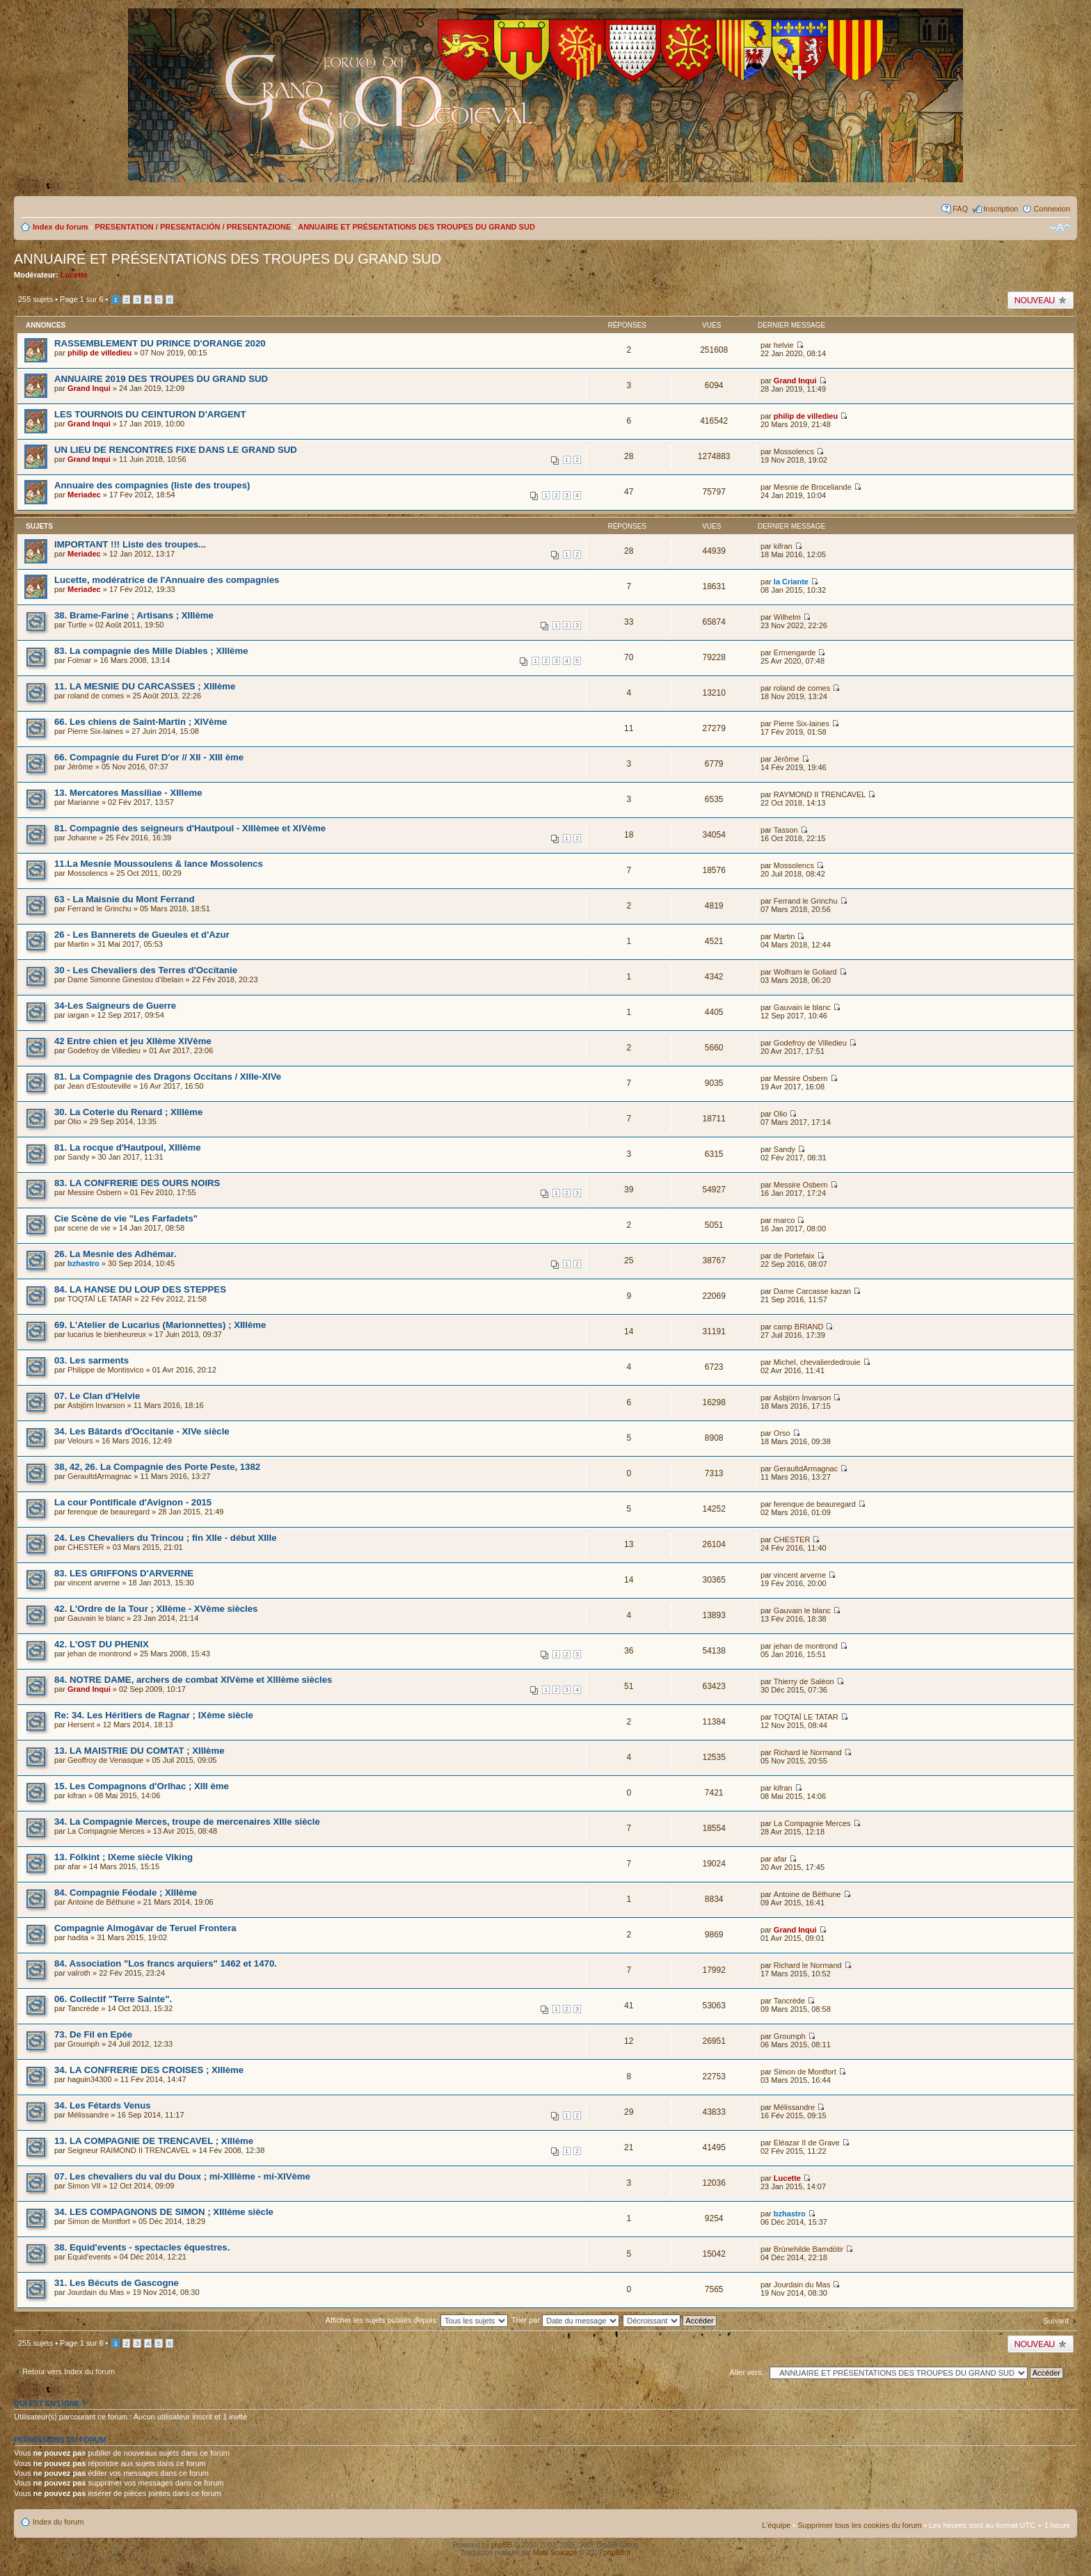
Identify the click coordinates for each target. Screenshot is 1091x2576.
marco (784, 1220)
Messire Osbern (801, 1078)
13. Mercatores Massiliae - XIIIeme (128, 792)
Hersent (81, 1724)
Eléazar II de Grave (807, 2142)
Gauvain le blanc (802, 1007)
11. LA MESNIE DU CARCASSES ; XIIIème (144, 686)
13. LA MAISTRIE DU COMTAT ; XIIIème (139, 1750)
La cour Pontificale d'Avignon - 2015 (133, 1502)
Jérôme (80, 766)
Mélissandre (88, 2115)
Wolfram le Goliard (805, 972)
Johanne (82, 837)
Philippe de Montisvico (105, 1370)
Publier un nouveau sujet (1041, 300)
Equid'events (89, 2257)
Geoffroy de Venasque (105, 1760)
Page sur (81, 299)
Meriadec (84, 494)
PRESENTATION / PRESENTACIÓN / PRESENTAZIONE (193, 227)
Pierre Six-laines (95, 731)
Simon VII (84, 2186)
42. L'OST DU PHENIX (101, 1644)
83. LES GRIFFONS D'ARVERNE (123, 1573)
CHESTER (85, 1547)
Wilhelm (787, 617)
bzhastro (83, 1263)
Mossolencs (794, 451)
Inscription (1000, 209)
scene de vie (89, 1228)
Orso (782, 1433)
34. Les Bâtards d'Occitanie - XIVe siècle (142, 1431)
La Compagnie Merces (106, 1831)
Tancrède (83, 2008)
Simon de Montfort (805, 2071)
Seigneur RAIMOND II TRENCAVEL (128, 2150)
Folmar (79, 660)
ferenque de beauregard (108, 1511)
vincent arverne (93, 1582)
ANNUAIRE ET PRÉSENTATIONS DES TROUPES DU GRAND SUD (416, 227)
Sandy (78, 1157)
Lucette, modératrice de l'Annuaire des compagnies (166, 580)
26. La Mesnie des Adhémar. (115, 1254)
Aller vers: (747, 2372)
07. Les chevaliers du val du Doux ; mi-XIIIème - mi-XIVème (182, 2176)
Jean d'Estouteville (99, 1086)
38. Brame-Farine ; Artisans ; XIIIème (134, 615)
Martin (78, 944)
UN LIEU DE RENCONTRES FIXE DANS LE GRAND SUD (175, 450)
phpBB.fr (617, 2553)
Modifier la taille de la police (1060, 228)
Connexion (1051, 209)
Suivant (1056, 2321)
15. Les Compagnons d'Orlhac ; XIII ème (141, 1786)
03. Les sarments (91, 1360)
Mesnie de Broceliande (813, 487)
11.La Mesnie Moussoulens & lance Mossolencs (158, 863)
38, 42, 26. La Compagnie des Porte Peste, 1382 (157, 1467)
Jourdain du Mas (95, 2292)
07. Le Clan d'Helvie (97, 1396)
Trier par (565, 2320)
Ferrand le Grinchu (99, 908)
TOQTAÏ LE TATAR (99, 1299)
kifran (783, 546)
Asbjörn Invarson (96, 1405)
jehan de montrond (99, 1653)
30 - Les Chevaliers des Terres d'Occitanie (145, 970)
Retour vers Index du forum (68, 2371)
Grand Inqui (89, 388)
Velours (80, 1441)
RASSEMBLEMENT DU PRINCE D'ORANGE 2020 (160, 343)
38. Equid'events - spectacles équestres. (142, 2247)
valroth (78, 1973)
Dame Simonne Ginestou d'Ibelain (125, 979)
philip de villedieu (99, 353)
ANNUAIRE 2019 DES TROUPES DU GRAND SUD (161, 379)
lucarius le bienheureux (106, 1334)
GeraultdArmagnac (99, 1476)
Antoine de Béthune (101, 1902)
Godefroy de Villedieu (104, 1050)
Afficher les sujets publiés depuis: (417, 2320)
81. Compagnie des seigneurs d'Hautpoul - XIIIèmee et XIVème (190, 828)
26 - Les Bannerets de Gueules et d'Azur (142, 934)
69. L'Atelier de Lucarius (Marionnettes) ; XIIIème (160, 1325)
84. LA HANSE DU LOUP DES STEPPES (140, 1289)
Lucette (74, 275)
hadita (77, 1937)
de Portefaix (794, 1255)
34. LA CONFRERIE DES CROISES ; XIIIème (149, 2070)
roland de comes (95, 695)
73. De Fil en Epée (93, 2034)
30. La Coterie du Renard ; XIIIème (128, 1112)
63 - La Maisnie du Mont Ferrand (124, 899)
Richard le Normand (808, 1752)
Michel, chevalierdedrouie (817, 1362)
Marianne (83, 802)
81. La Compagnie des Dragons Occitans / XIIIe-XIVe (167, 1076)
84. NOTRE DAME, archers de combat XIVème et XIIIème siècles (193, 1679)
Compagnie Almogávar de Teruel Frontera (145, 1928)
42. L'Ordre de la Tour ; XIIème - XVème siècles (155, 1608)
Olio (74, 1121)
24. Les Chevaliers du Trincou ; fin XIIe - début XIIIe (165, 1538)
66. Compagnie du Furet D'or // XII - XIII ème (149, 757)
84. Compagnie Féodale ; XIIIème (125, 1892)
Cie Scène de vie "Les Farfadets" (126, 1218)
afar (74, 1866)
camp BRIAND (799, 1326)
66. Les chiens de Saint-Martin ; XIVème (140, 722)
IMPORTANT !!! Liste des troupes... (130, 544)
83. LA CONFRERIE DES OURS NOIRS (137, 1183)
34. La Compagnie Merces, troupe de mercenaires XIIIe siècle (187, 1821)
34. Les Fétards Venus (102, 2105)
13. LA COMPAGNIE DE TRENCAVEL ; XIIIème (153, 2141)
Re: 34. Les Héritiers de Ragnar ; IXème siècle (153, 1715)
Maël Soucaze (555, 2553)
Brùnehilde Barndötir (808, 2249)
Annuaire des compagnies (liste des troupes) (152, 485)
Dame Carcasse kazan (812, 1291)
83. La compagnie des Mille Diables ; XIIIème (151, 651)
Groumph (83, 2044)
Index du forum (60, 227)
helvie (784, 345)
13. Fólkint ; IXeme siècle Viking (123, 1857)
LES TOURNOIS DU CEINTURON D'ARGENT (150, 414)
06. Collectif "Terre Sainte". (113, 1999)
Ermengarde (795, 652)
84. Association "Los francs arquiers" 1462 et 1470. (165, 1963)
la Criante (791, 581)
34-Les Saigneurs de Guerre (115, 1005)
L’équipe (776, 2525)
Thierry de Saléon (804, 1681)
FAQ (960, 209)
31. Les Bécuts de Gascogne (116, 2283)
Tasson (786, 830)
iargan (78, 1015)
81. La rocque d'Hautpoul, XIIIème (127, 1147)
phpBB (501, 2545)
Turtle (77, 625)
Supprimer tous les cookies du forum (859, 2525)
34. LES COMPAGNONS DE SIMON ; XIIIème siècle (163, 2212)
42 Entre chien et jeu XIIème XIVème (133, 1041)
